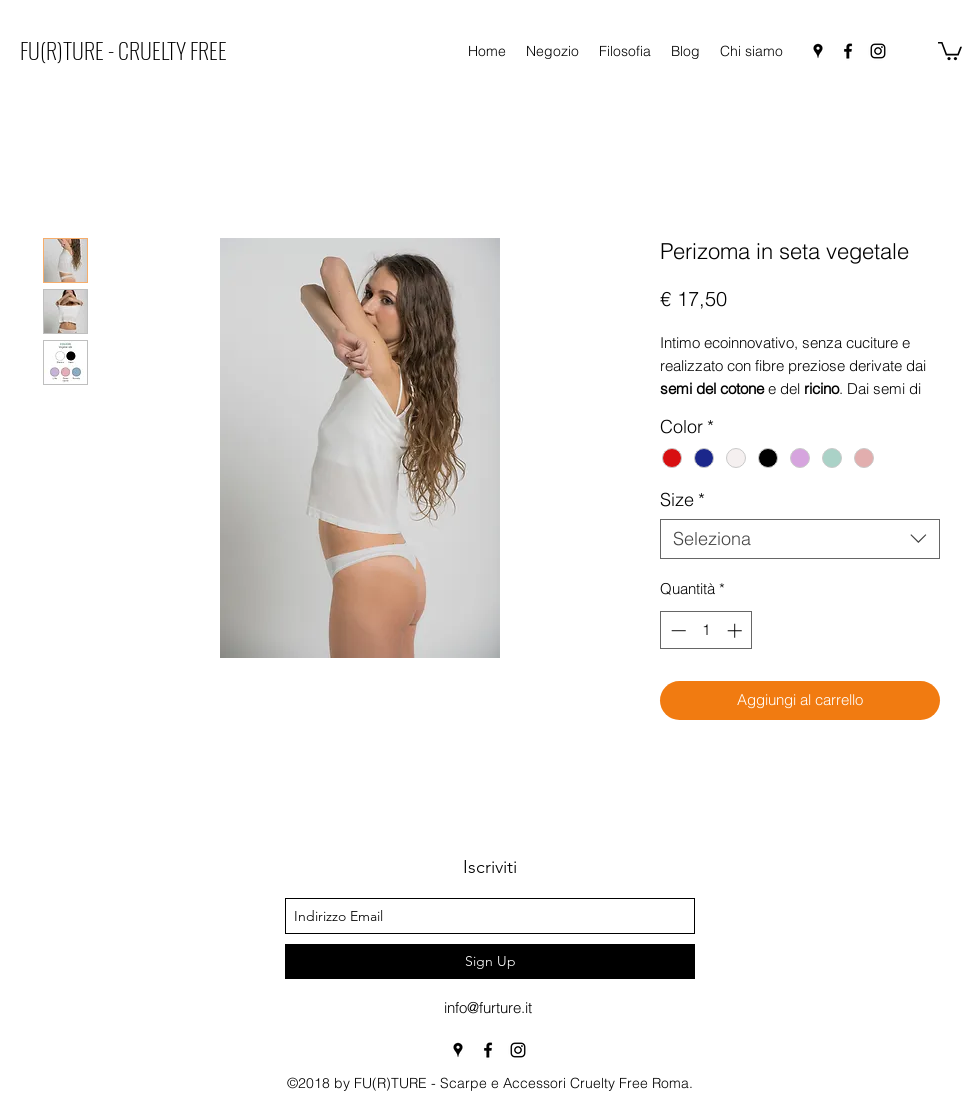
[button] (950, 50)
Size (682, 500)
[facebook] (848, 51)
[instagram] (878, 51)
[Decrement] (676, 630)
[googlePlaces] (818, 51)
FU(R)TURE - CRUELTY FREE (123, 50)
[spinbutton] (706, 630)
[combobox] (800, 539)
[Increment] (736, 630)
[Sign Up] (490, 961)
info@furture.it (488, 1007)
